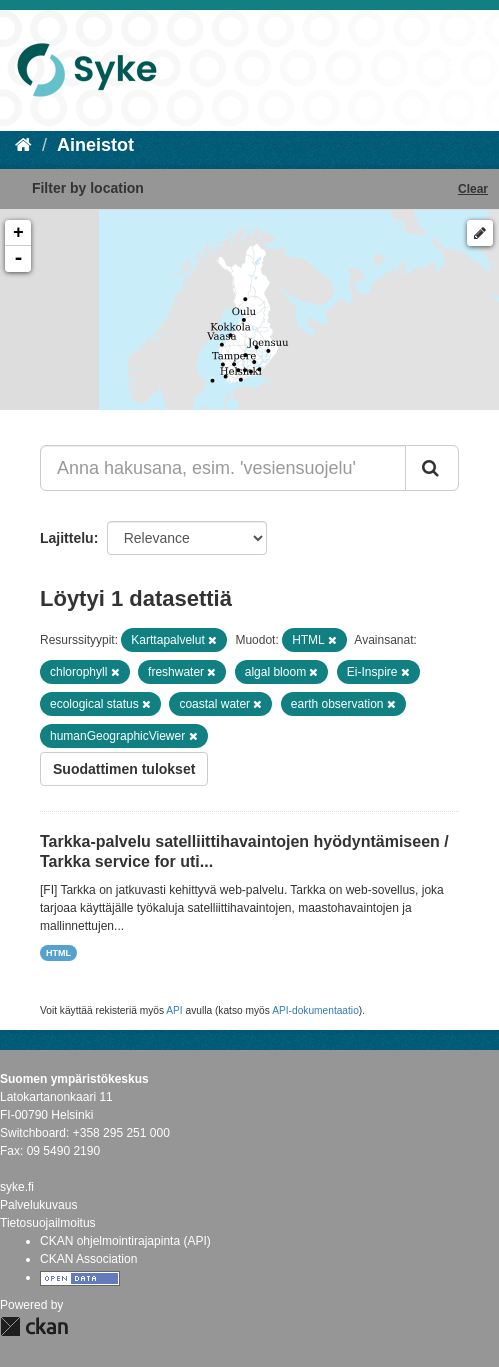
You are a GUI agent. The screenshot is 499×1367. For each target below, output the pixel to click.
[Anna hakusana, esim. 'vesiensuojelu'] (223, 468)
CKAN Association (88, 1259)
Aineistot (95, 145)
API (174, 1010)
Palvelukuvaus (38, 1205)
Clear (473, 189)
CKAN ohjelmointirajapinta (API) (125, 1241)
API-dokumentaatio (315, 1010)
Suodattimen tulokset (124, 769)
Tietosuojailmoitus (48, 1223)
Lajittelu (67, 538)
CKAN (34, 1326)
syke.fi (17, 1187)
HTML (58, 953)
